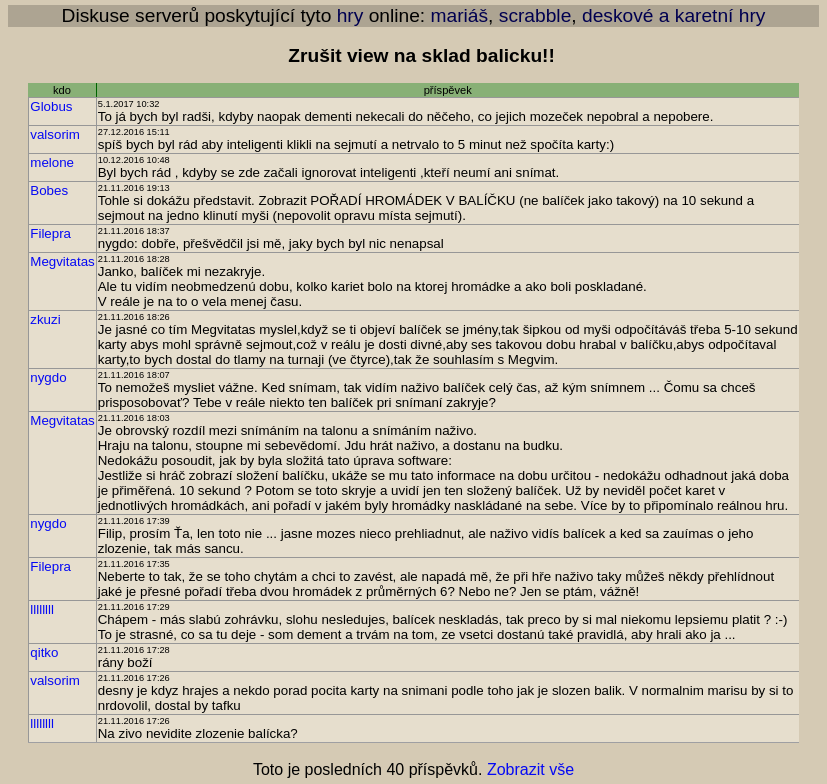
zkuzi (45, 319)
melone (52, 162)
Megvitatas (62, 261)
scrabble (535, 15)
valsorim (55, 134)
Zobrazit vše (530, 769)
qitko (44, 652)
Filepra (50, 233)
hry (350, 15)
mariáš (460, 15)
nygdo (48, 377)
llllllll (42, 609)
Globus (51, 106)
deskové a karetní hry (673, 15)
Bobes (49, 190)
